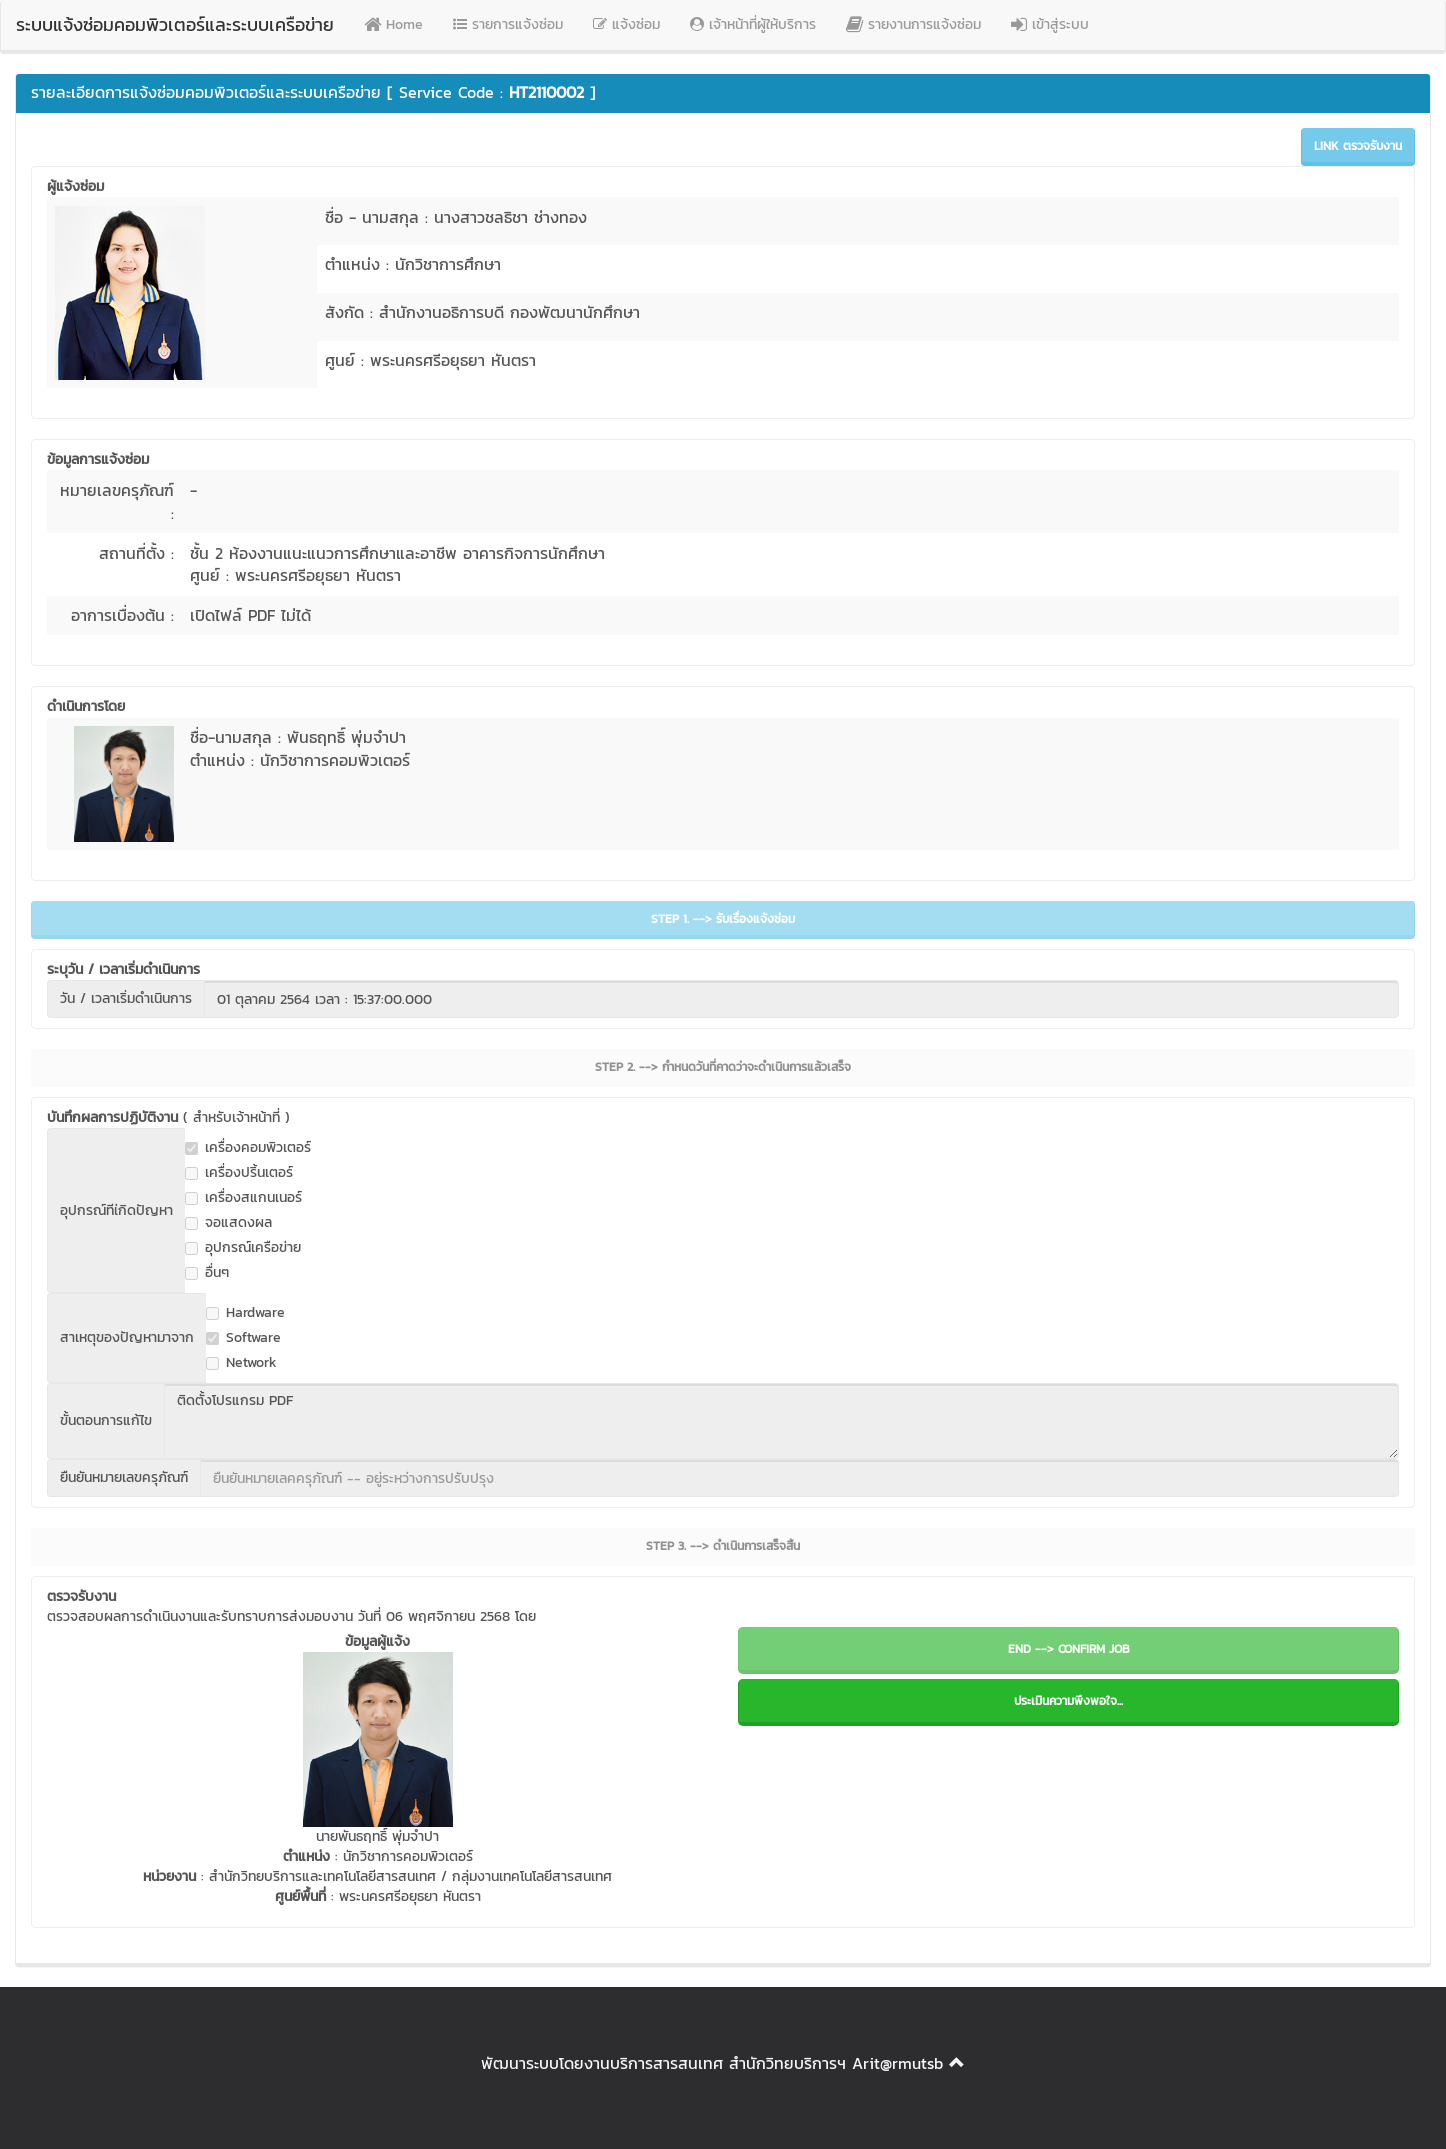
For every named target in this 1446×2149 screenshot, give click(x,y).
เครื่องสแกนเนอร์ (243, 1198)
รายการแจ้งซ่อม (508, 24)
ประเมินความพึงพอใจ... (1068, 1701)
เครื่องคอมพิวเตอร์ (248, 1148)
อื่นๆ (207, 1273)
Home (393, 24)
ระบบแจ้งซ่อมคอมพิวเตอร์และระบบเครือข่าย (175, 24)
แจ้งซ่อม (626, 24)
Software (243, 1338)
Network (241, 1363)
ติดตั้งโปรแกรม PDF (781, 1421)
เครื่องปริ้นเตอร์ (239, 1173)
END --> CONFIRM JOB (1069, 1649)
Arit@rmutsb (897, 2063)
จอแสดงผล (228, 1223)
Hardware (245, 1313)
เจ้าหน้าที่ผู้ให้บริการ (753, 24)
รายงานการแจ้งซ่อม (913, 24)
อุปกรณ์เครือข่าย (243, 1248)
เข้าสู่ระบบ (1050, 24)
